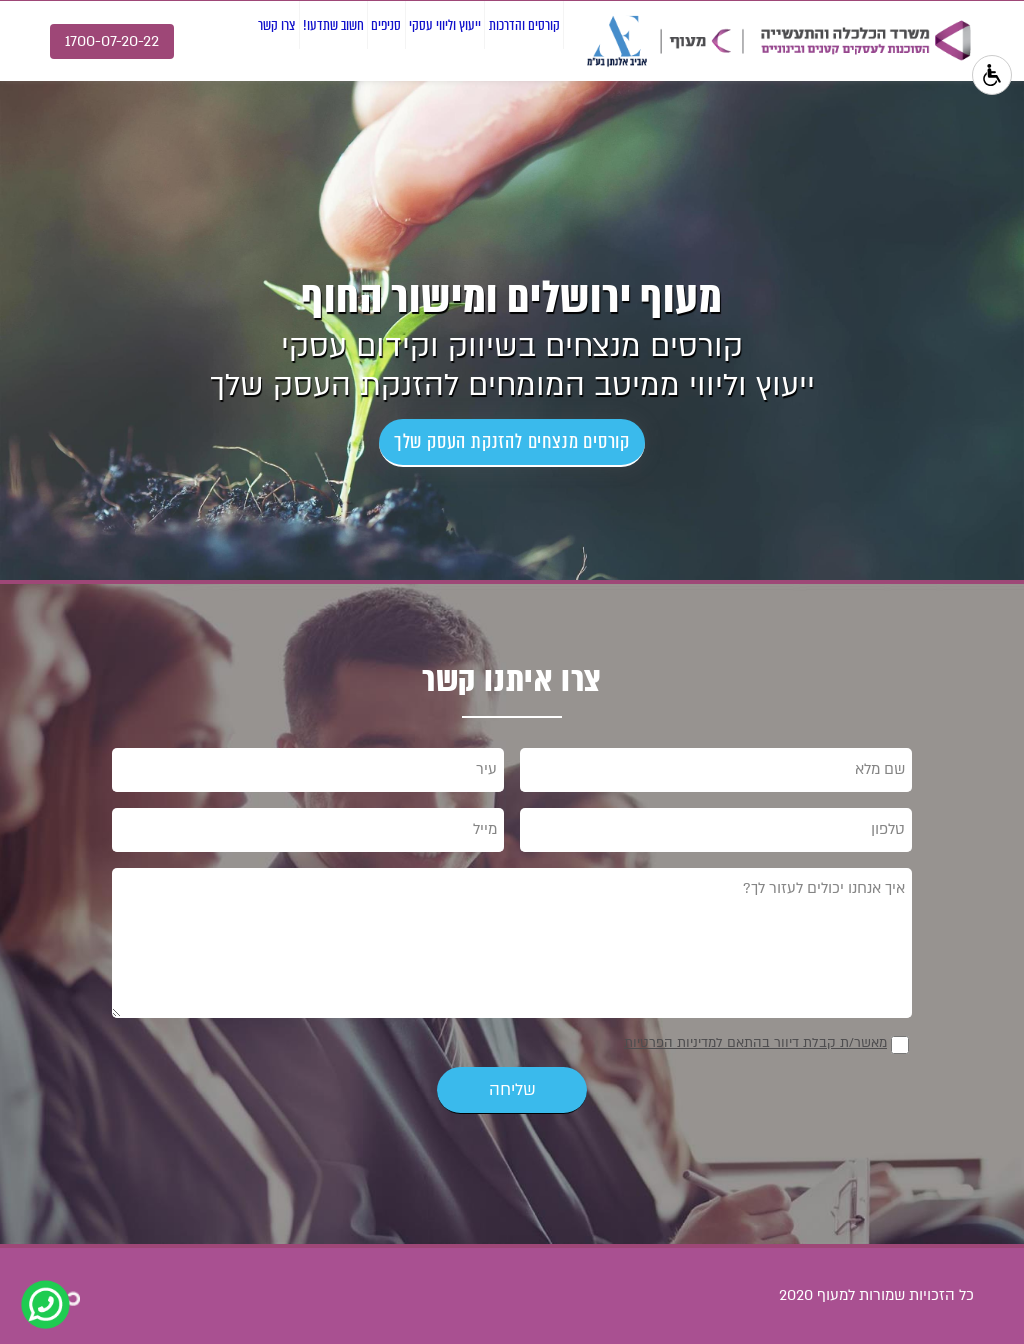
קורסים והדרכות (501, 98)
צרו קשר (97, 98)
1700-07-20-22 (112, 41)
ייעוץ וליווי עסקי (377, 98)
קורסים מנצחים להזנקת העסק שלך (512, 441)
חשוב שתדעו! (191, 98)
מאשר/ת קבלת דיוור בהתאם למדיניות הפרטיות (755, 1043)
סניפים (280, 98)
